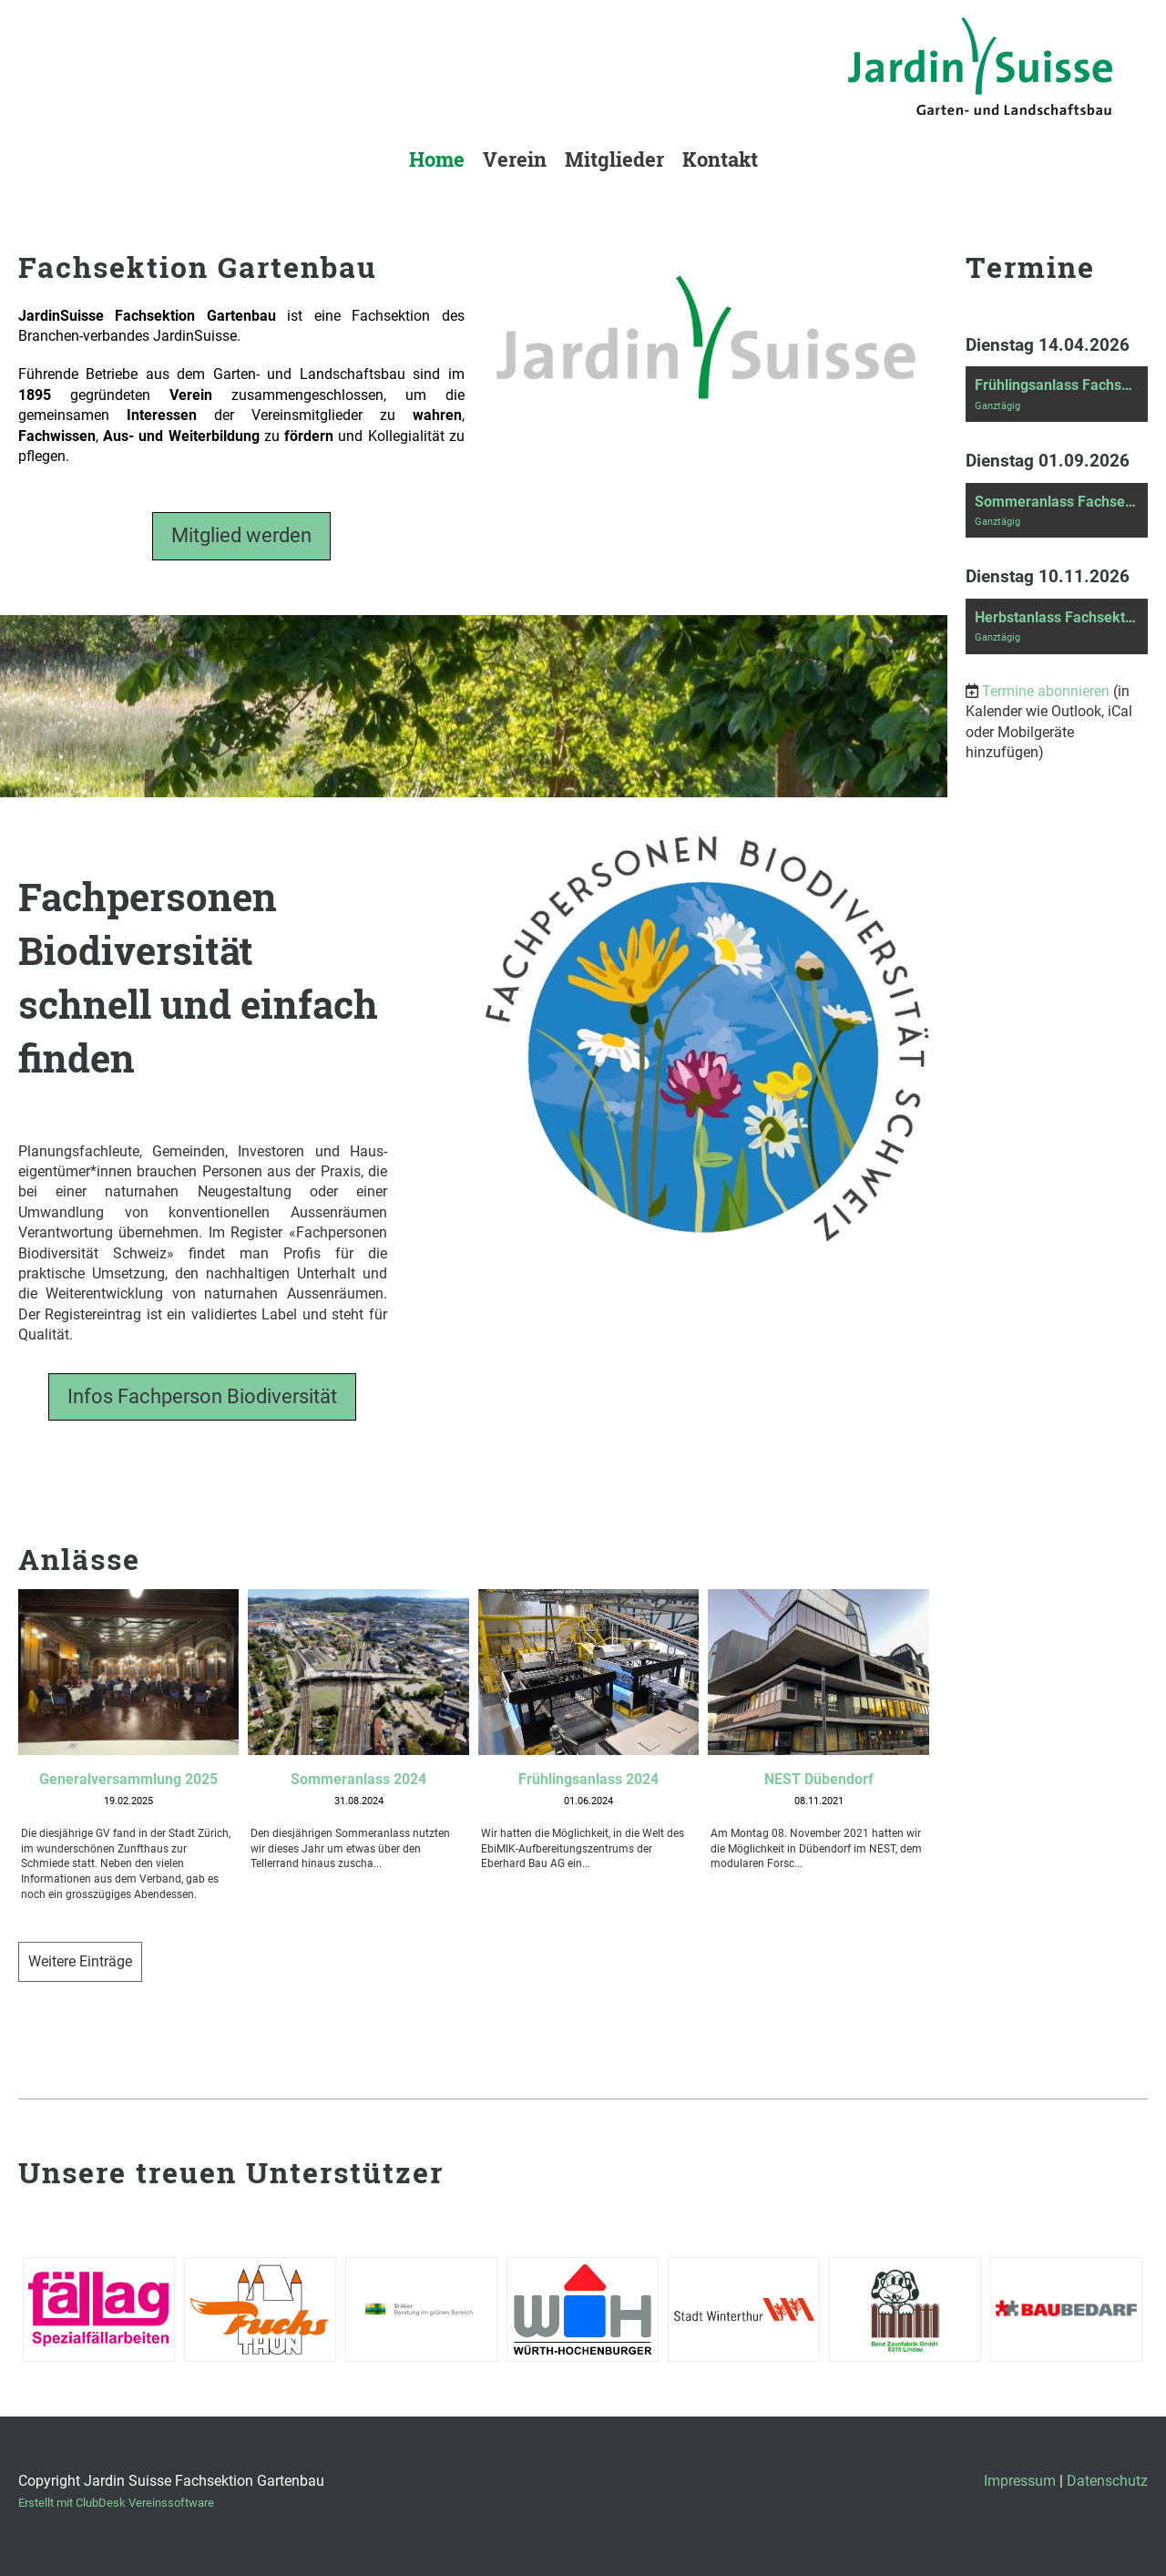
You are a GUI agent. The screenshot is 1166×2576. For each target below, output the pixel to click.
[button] (1057, 394)
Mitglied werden (241, 535)
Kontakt (720, 159)
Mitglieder (614, 159)
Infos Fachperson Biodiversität (202, 1396)
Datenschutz (1107, 2480)
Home (437, 159)
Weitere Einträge (80, 1961)
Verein (515, 159)
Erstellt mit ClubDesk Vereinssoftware (116, 2502)
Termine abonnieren (1046, 691)
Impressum (1020, 2480)
